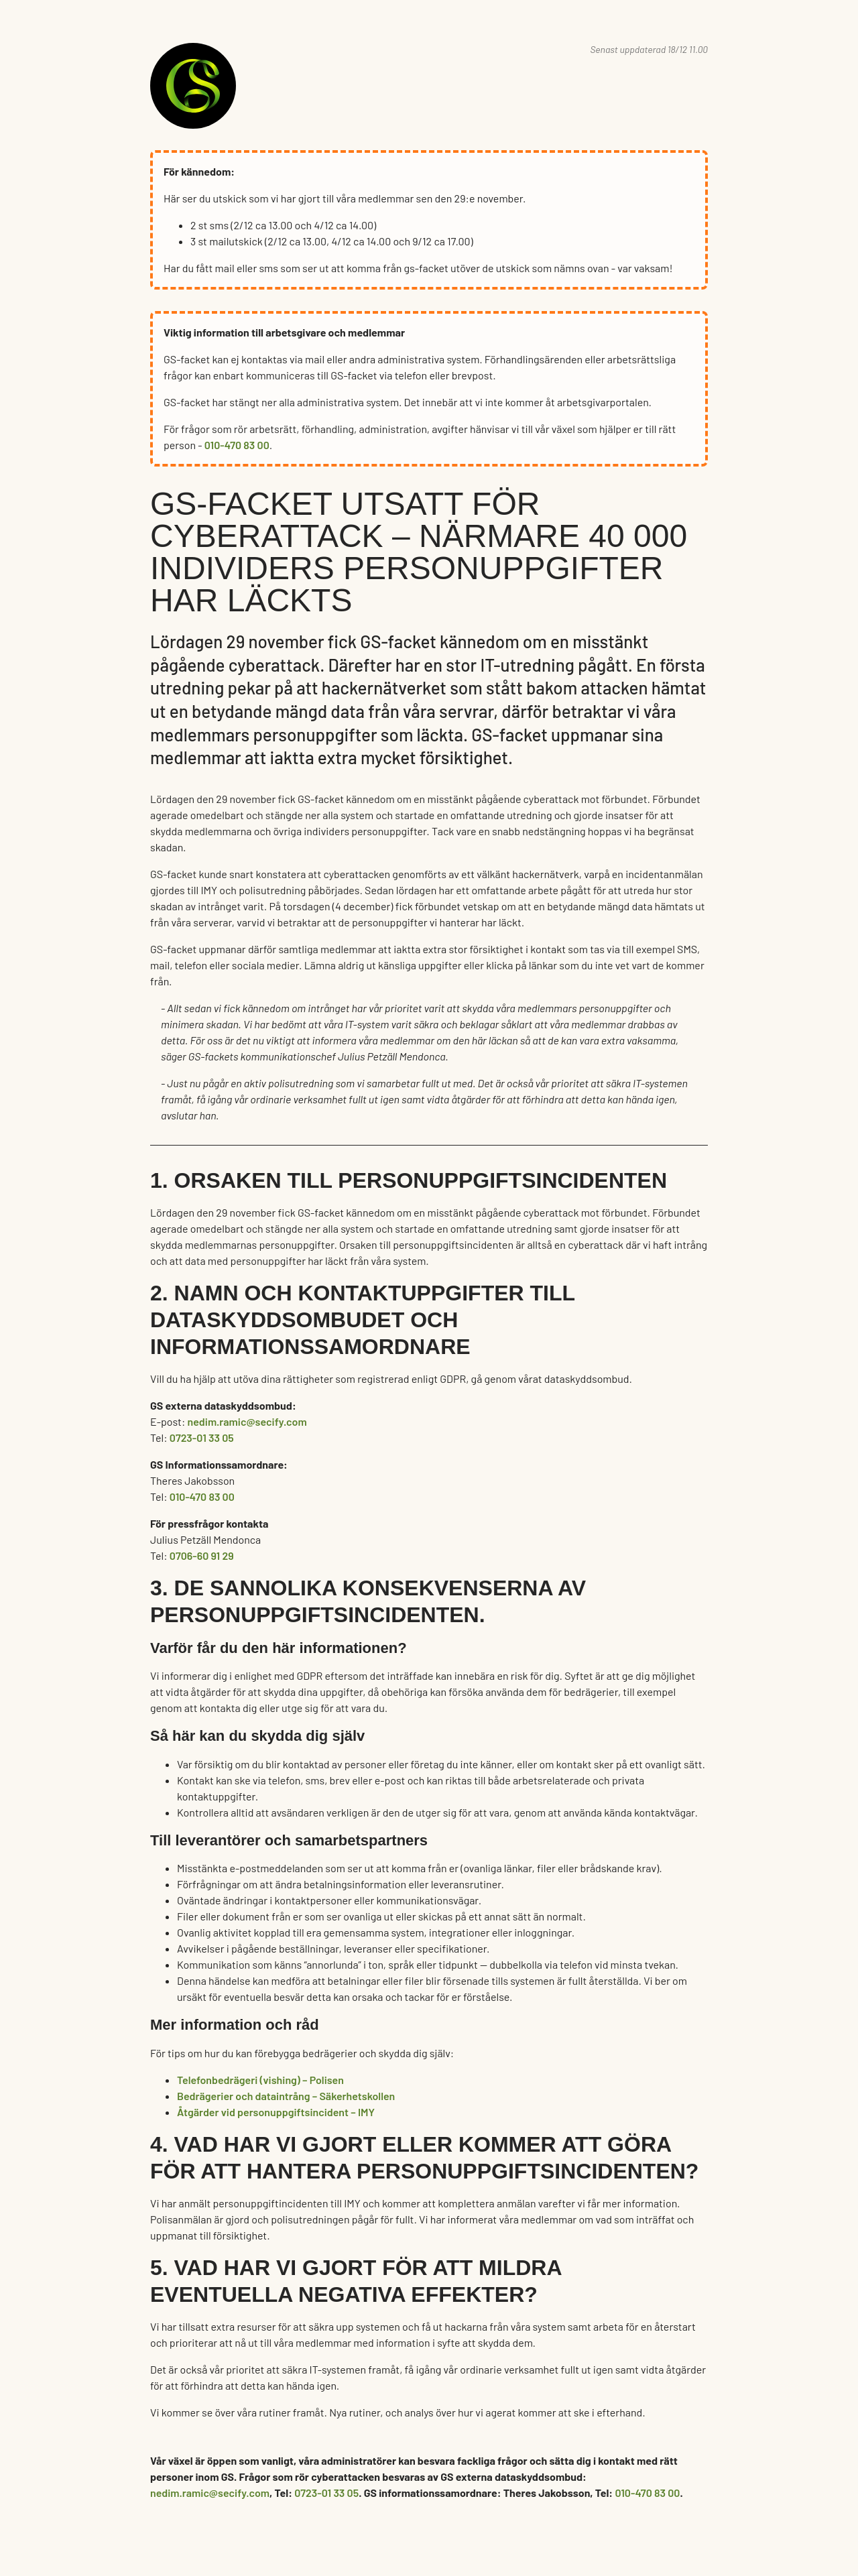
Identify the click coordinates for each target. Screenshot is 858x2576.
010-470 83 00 (236, 444)
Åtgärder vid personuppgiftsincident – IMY (276, 2111)
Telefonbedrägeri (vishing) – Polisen (260, 2079)
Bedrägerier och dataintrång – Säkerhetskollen (286, 2095)
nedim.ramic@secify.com (247, 1421)
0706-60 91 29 (202, 1555)
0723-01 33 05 (202, 1437)
